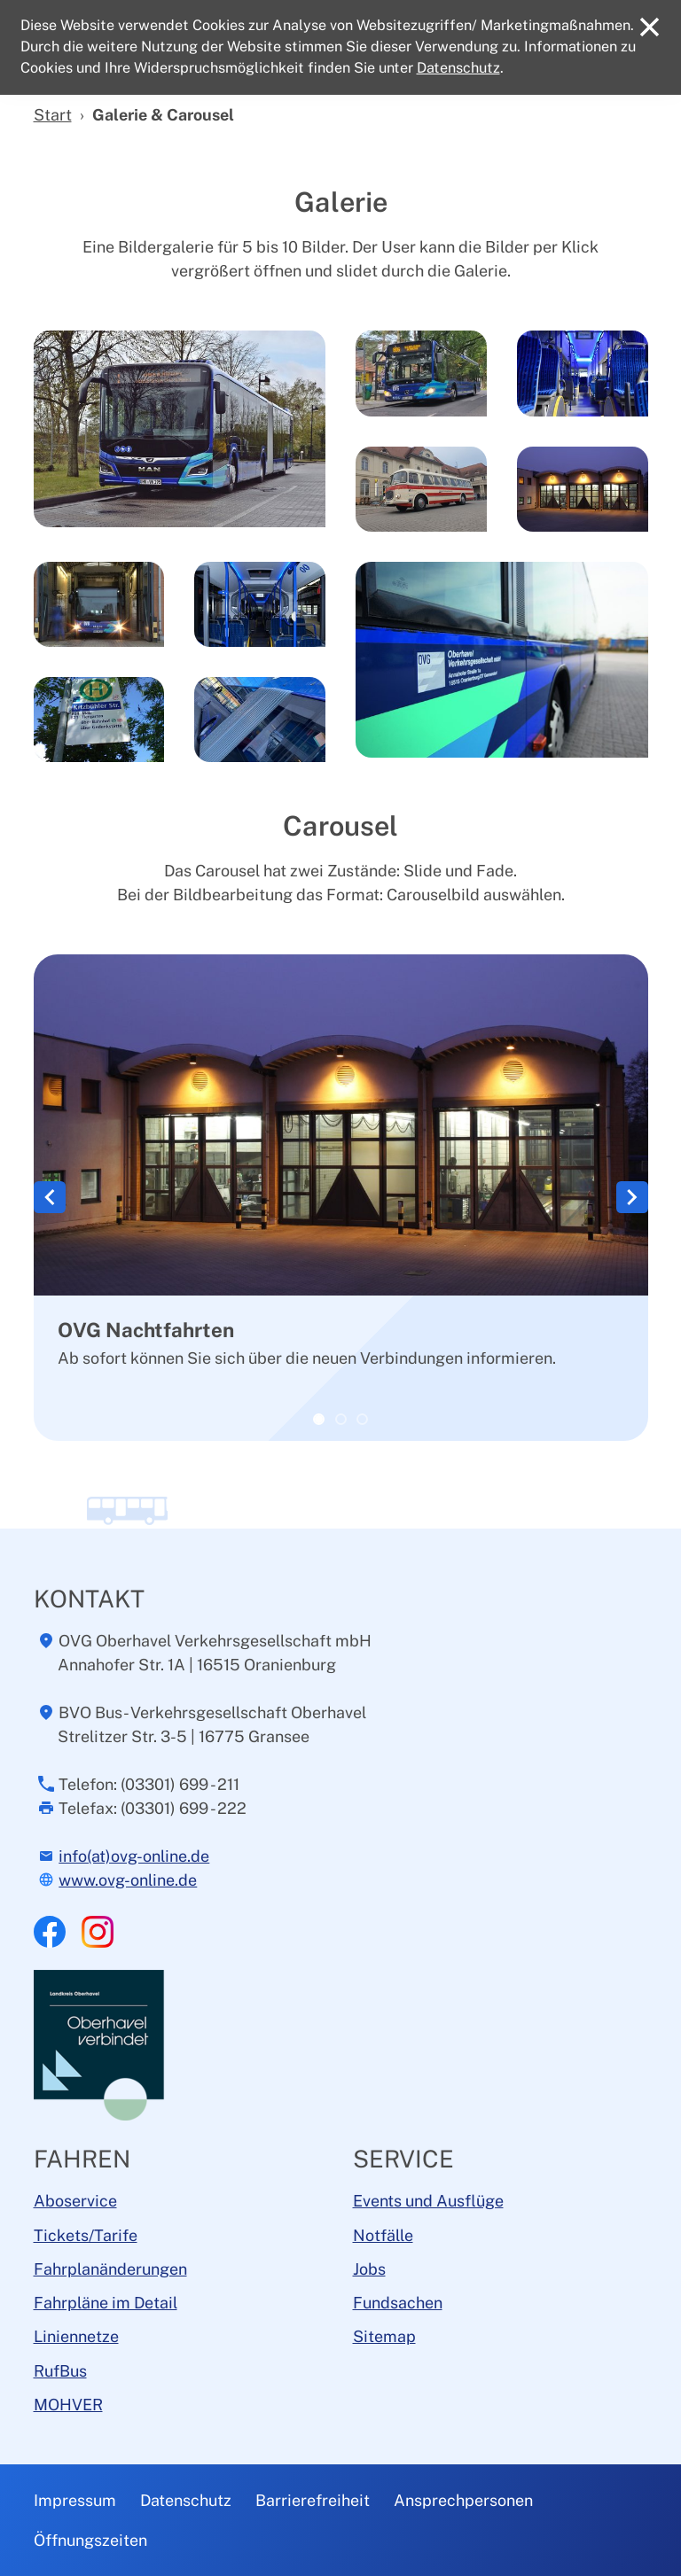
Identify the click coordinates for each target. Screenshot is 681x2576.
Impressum (75, 2500)
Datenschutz (185, 2500)
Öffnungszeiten (90, 2540)
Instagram (98, 1932)
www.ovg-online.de (128, 1880)
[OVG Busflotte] (341, 1419)
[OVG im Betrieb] (362, 1419)
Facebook (50, 1932)
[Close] (649, 27)
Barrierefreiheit (312, 2500)
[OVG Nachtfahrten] (319, 1419)
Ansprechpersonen (463, 2500)
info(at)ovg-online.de (134, 1856)
